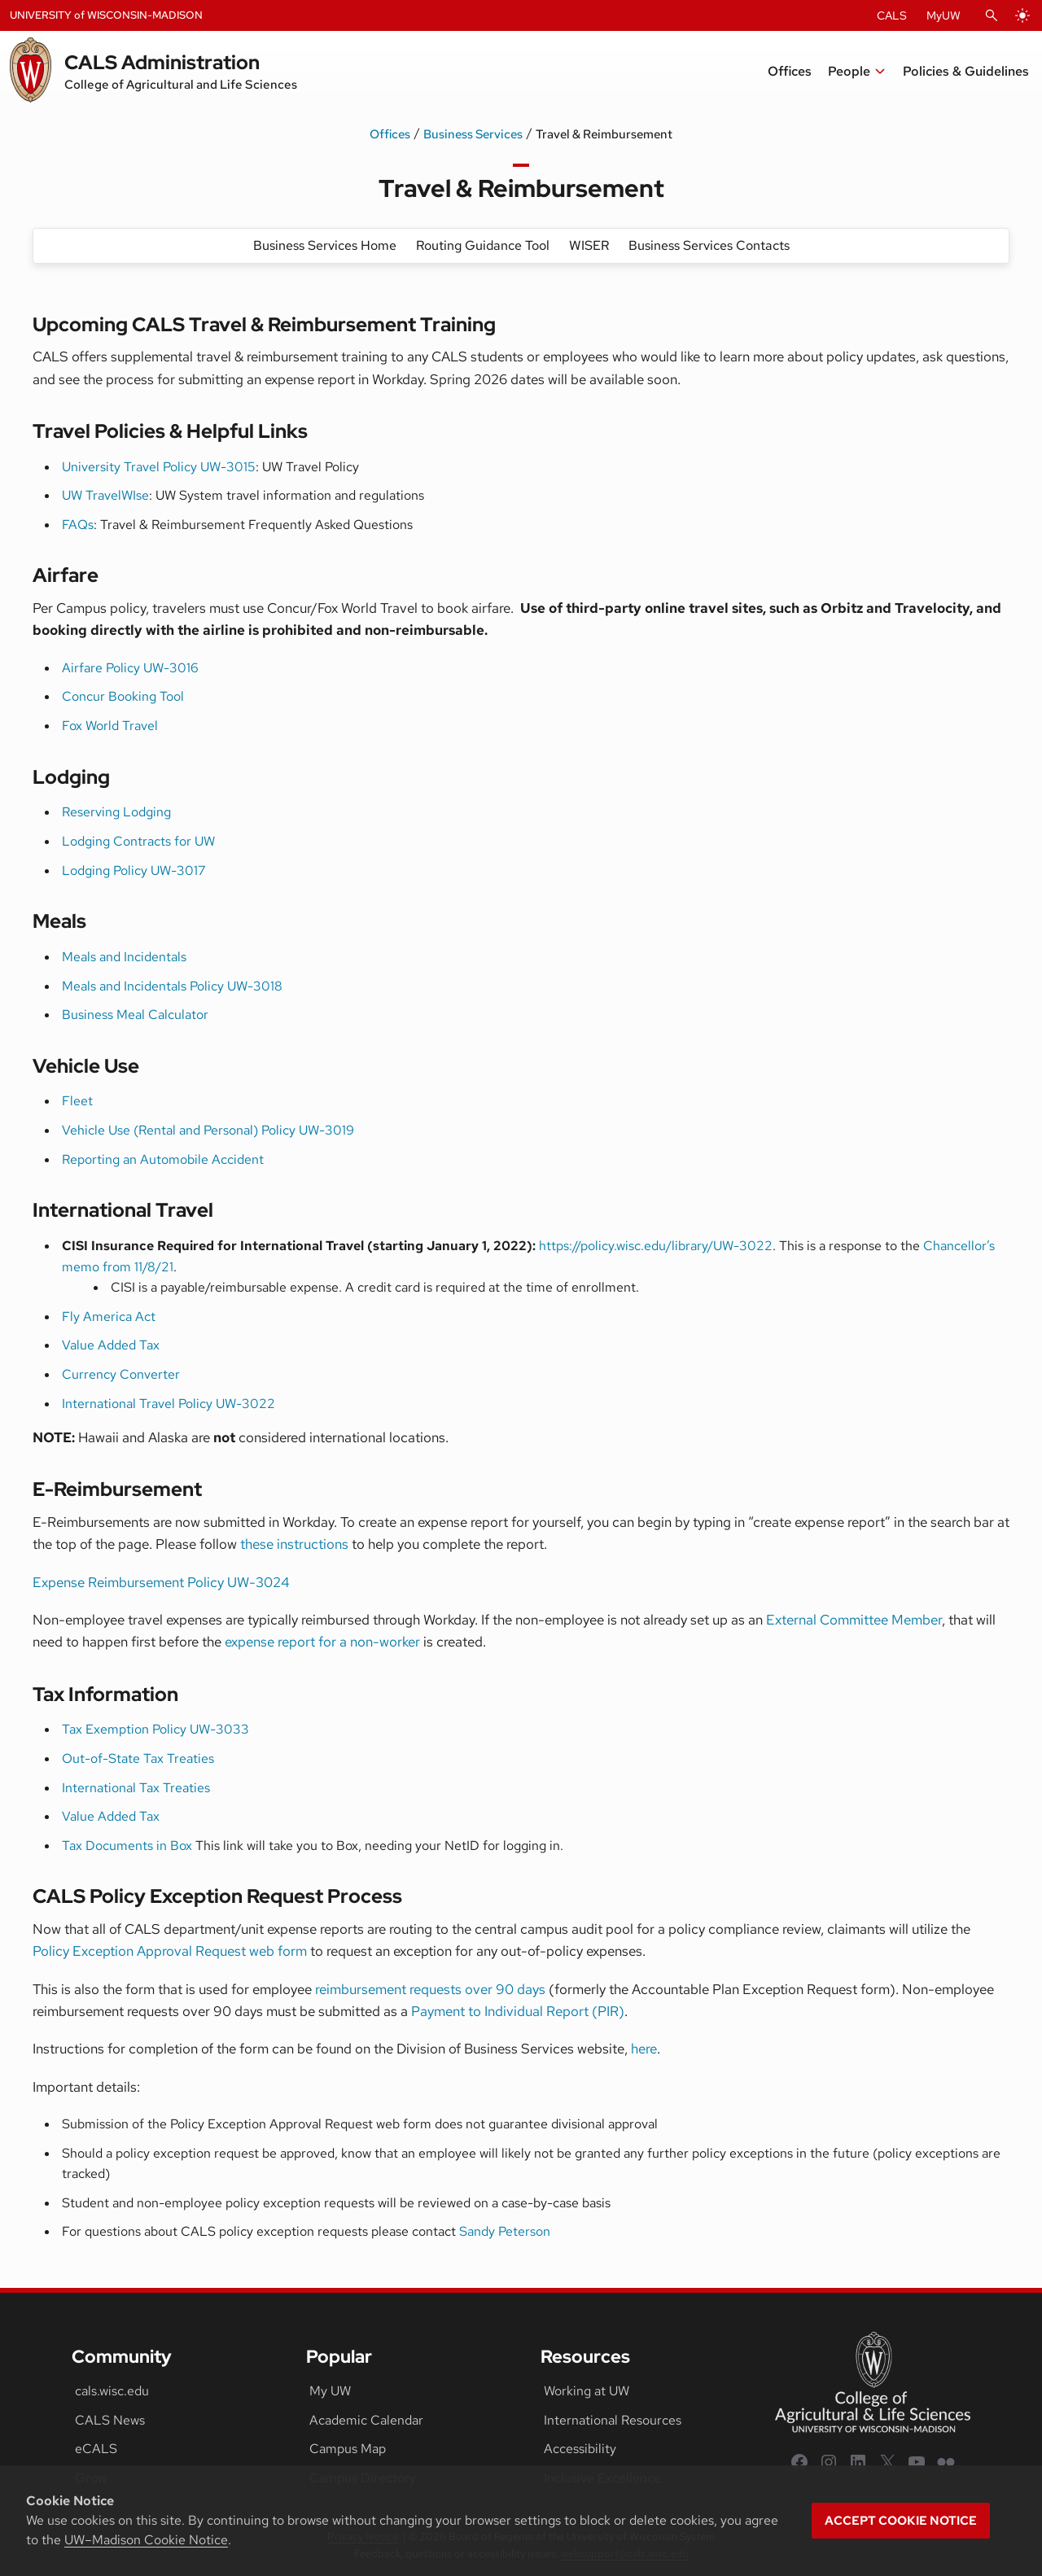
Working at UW (586, 2390)
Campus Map (347, 2448)
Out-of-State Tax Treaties (138, 1758)
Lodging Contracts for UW (138, 841)
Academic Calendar (366, 2420)
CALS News (110, 2420)
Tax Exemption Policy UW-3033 (155, 1729)
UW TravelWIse (105, 495)
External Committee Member (854, 1620)
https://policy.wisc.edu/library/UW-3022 (656, 1245)
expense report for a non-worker (322, 1642)
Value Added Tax (111, 1345)
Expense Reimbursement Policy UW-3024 (161, 1582)
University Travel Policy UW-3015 (159, 466)
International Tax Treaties (136, 1787)
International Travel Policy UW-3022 (168, 1403)
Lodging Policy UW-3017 (134, 870)
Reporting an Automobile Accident (163, 1159)
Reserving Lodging (116, 811)
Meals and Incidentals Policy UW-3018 (172, 986)
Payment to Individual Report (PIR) (517, 2011)
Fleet (77, 1100)
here (644, 2049)
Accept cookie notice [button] (901, 2521)
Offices (390, 134)
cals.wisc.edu (112, 2390)
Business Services (473, 134)
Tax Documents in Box (127, 1845)
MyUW (943, 15)
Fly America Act (108, 1316)
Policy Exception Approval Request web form (170, 1951)
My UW (330, 2390)
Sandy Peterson (504, 2231)
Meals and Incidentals (124, 956)
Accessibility (580, 2448)
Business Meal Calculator (135, 1014)
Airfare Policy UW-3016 (130, 667)
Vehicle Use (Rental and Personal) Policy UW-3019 (208, 1130)
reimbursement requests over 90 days (430, 1989)
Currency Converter (121, 1374)
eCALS (96, 2448)
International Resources (612, 2420)
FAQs (78, 524)
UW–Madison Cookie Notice (146, 2539)
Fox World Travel (110, 725)
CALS (892, 15)
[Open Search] (991, 15)
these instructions (294, 1544)
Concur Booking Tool (123, 696)
